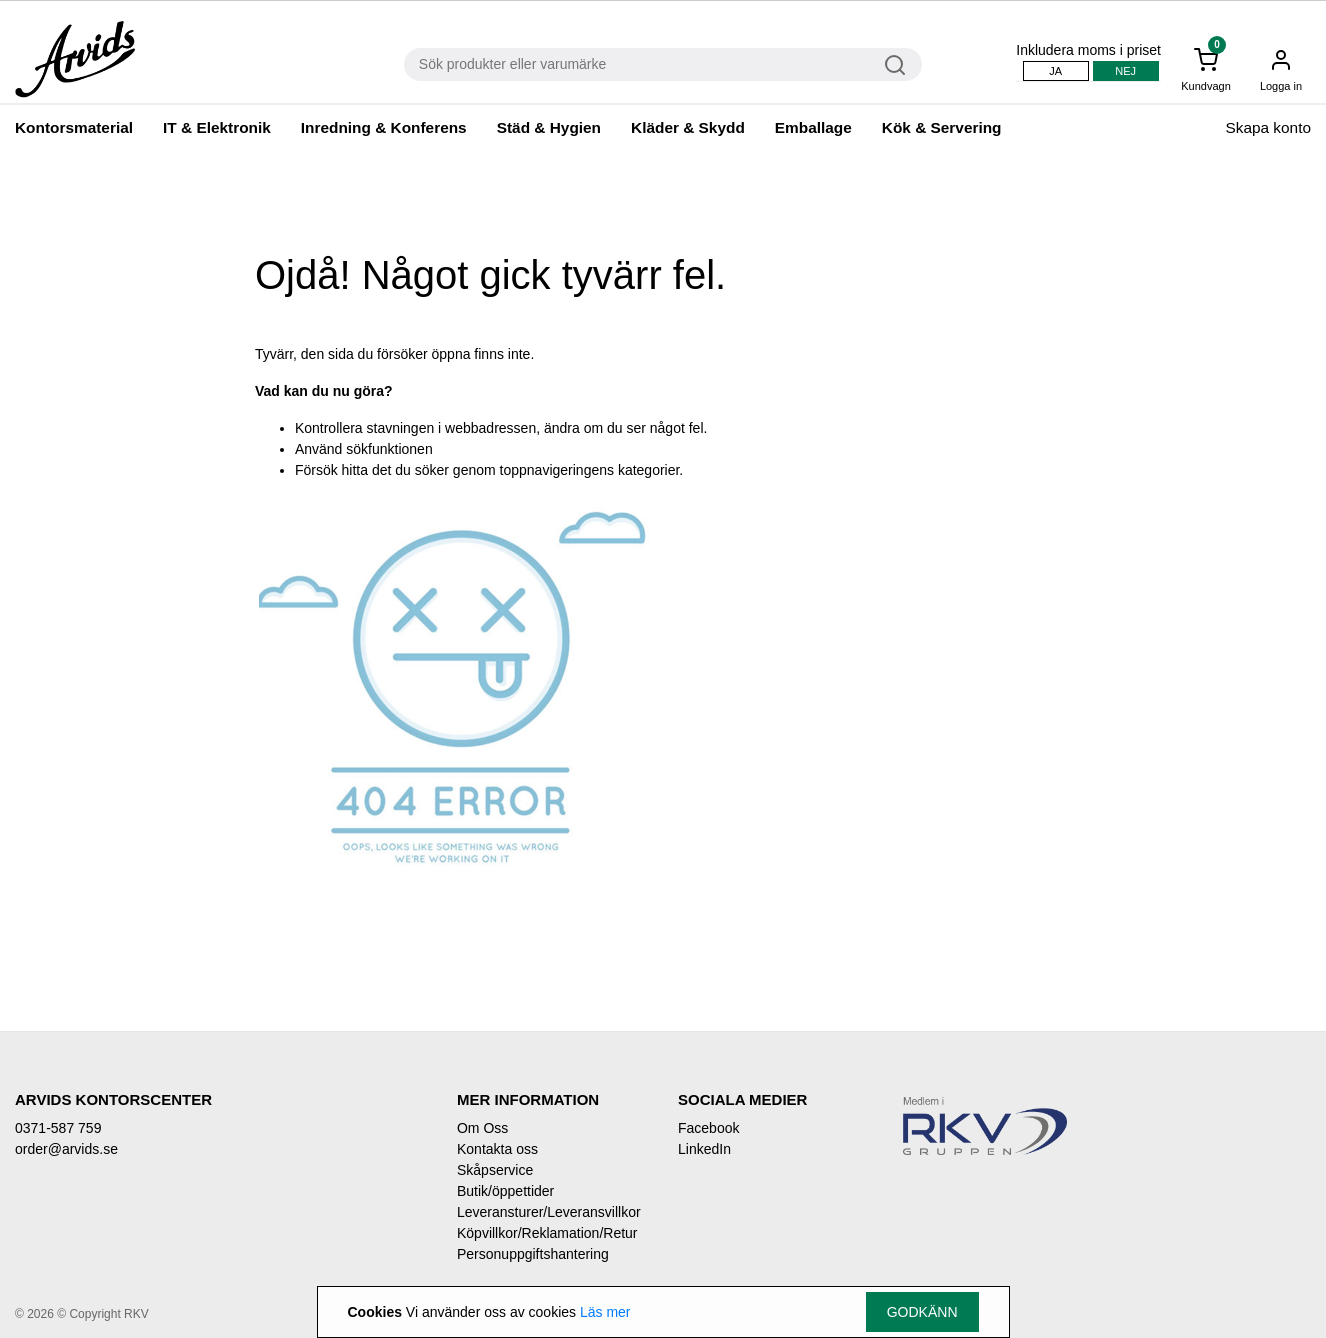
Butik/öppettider (505, 1191)
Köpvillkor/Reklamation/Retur (547, 1233)
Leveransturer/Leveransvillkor (549, 1212)
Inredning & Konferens (384, 127)
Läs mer (605, 1312)
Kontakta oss (497, 1149)
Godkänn (922, 1312)
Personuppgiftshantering (533, 1254)
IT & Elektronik (217, 127)
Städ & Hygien (549, 127)
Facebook (708, 1128)
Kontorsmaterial (74, 127)
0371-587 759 (58, 1128)
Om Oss (482, 1128)
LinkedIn (704, 1149)
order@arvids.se (66, 1149)
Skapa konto (1268, 127)
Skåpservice (495, 1170)
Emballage (813, 127)
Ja (1055, 71)
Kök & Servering (942, 127)
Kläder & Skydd (688, 127)
